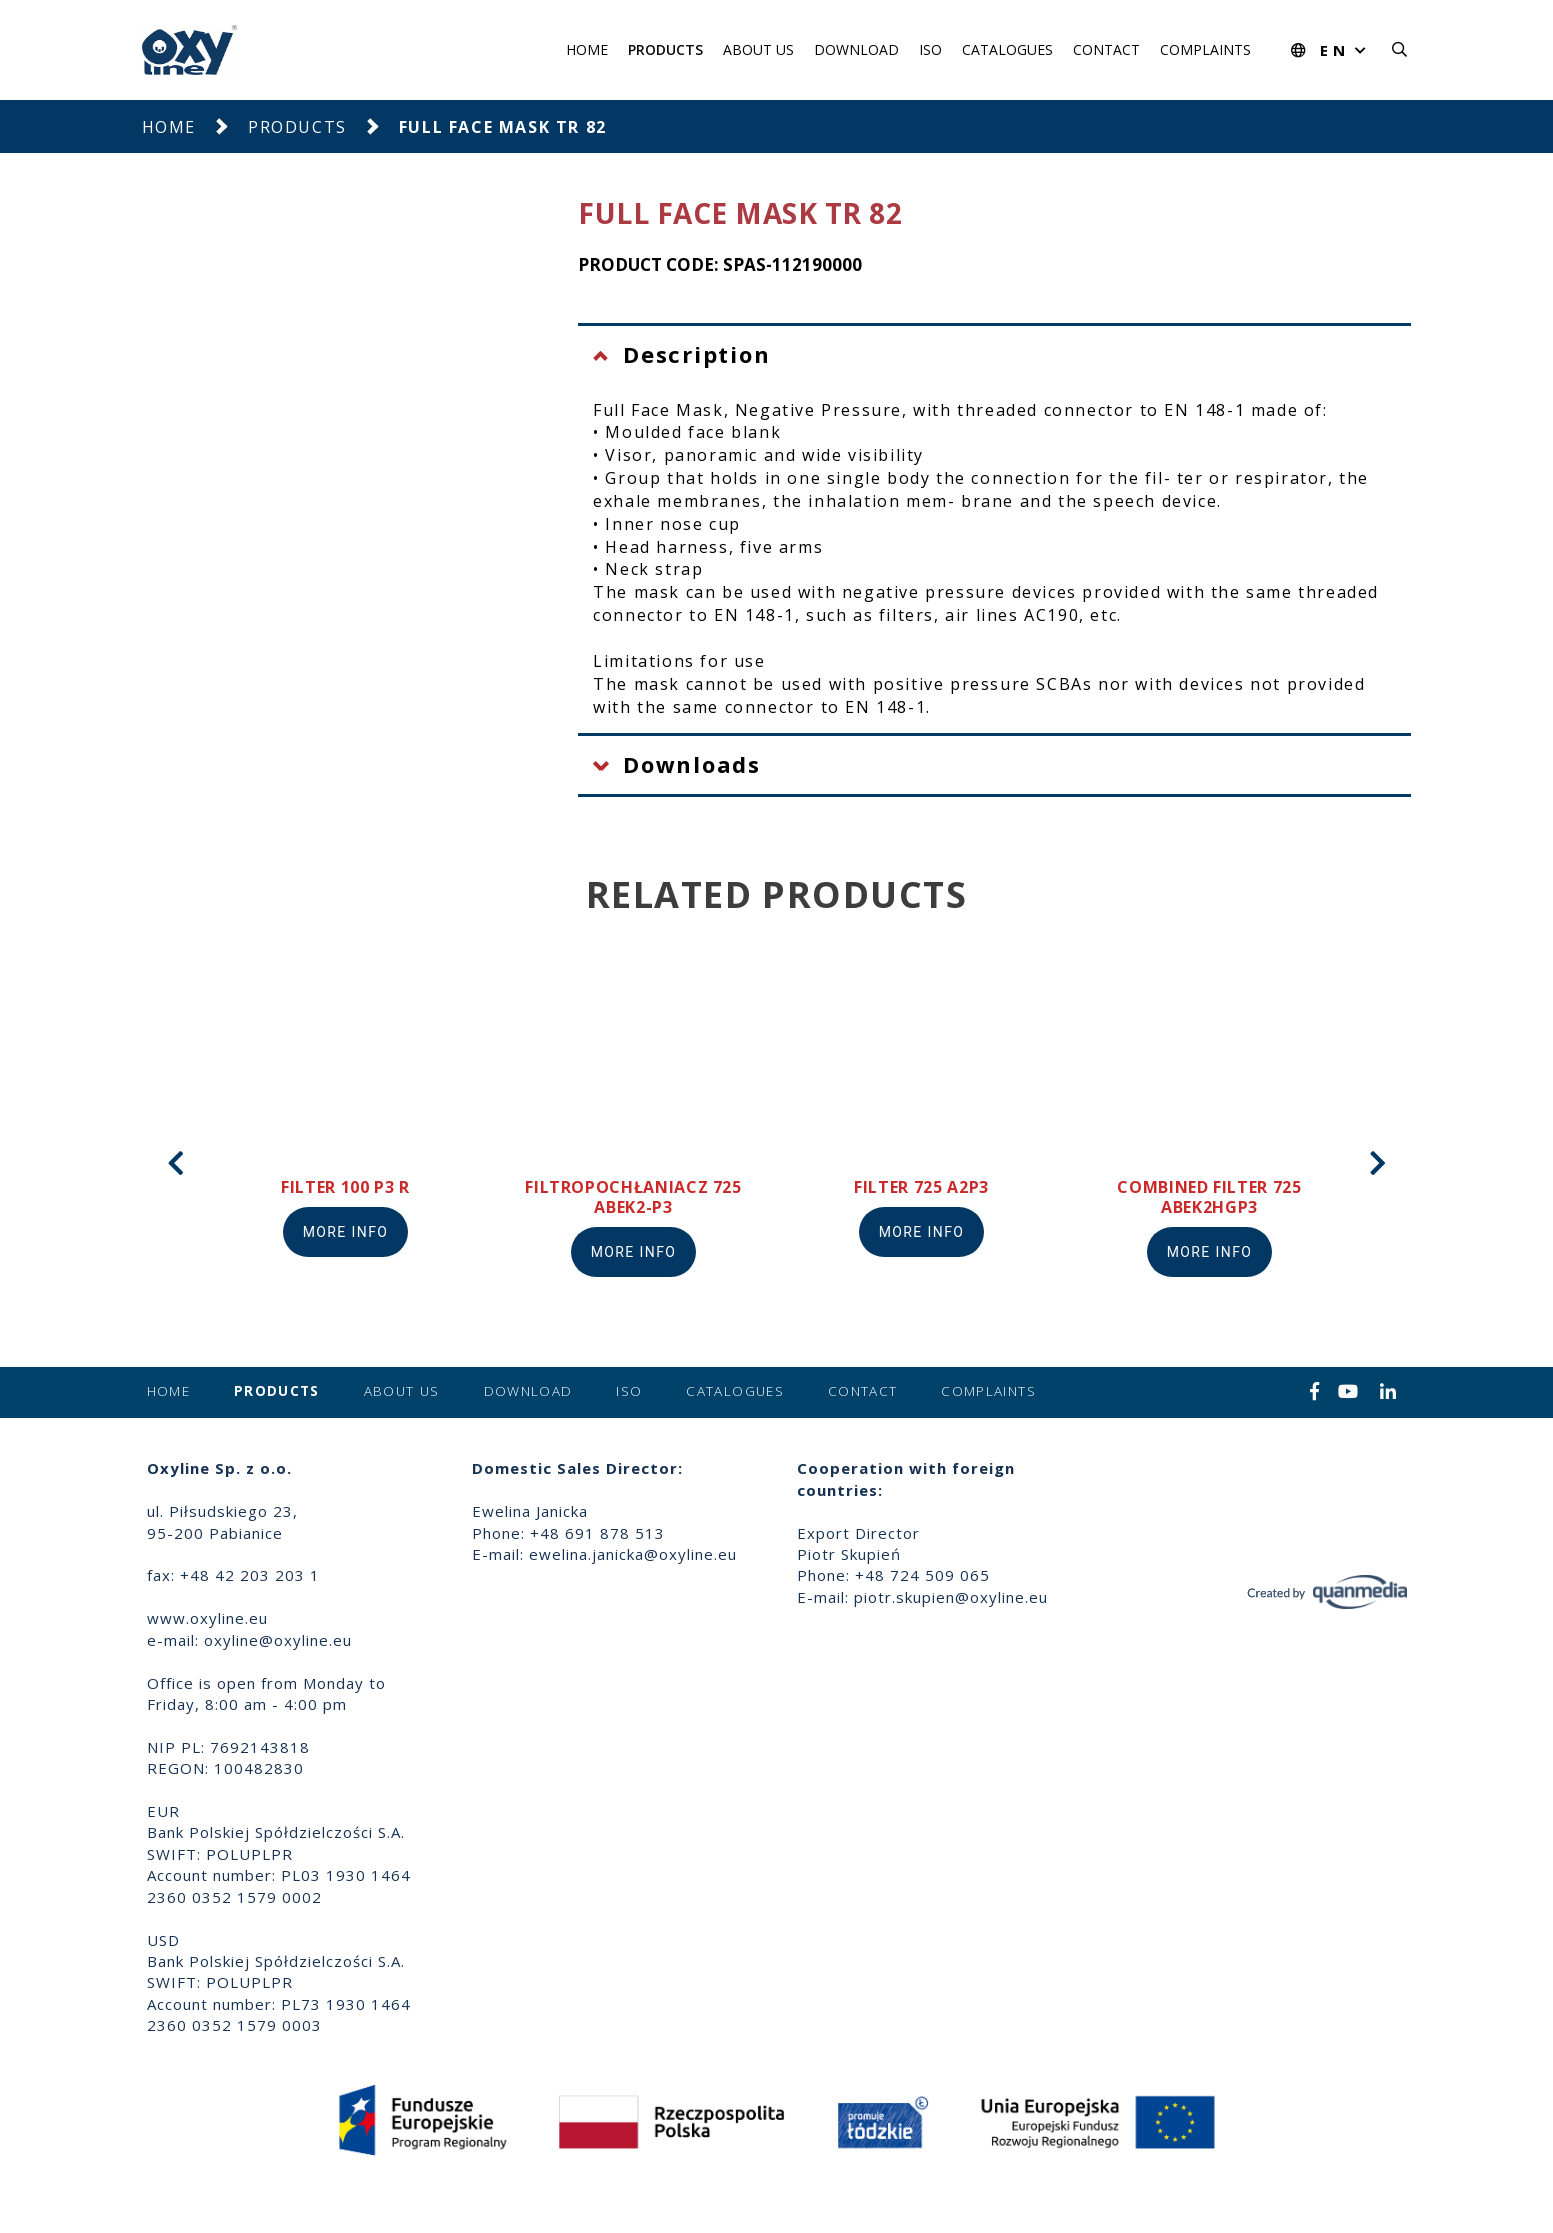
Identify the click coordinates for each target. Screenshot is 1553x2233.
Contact (1106, 49)
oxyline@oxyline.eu (278, 1640)
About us (758, 49)
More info (346, 1232)
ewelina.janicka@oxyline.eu (633, 1554)
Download (856, 49)
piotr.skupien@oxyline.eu (951, 1597)
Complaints (1205, 49)
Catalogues (1007, 49)
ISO (930, 49)
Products (665, 49)
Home (587, 49)
